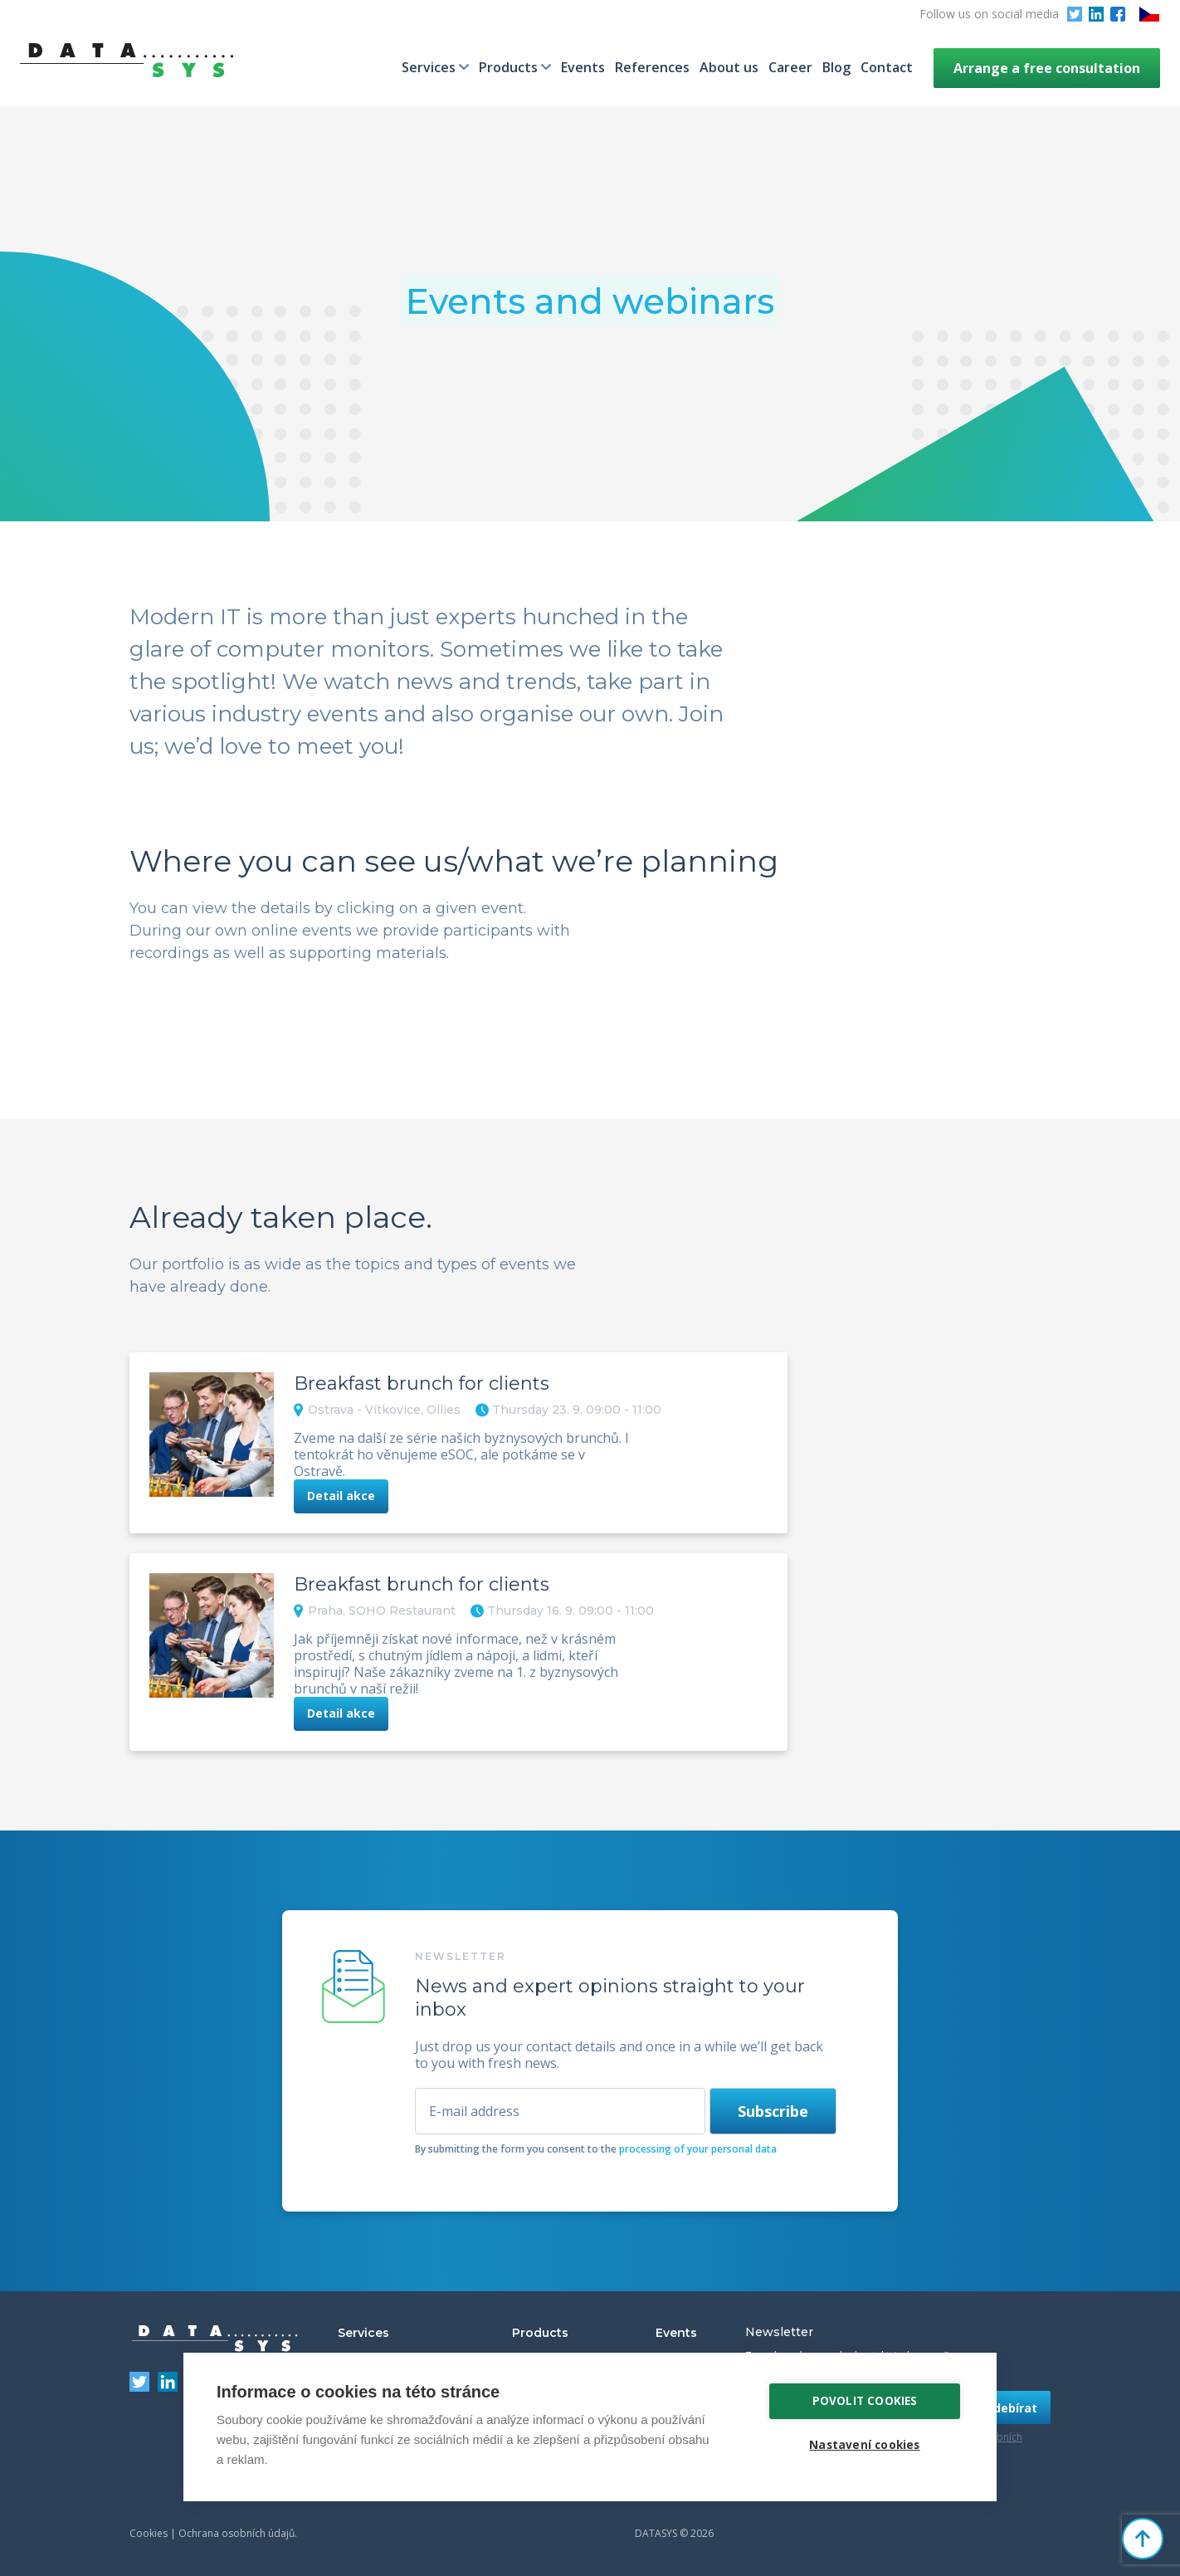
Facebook (1117, 14)
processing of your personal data (698, 2149)
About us (729, 67)
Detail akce (341, 1495)
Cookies (148, 2533)
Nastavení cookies (864, 2444)
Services (429, 67)
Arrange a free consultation (1046, 68)
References (652, 67)
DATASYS (214, 2338)
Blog (836, 67)
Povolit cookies (865, 2400)
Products (508, 67)
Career (790, 67)
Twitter (1074, 14)
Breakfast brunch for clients (421, 1383)
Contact (887, 67)
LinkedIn (1096, 14)
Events (583, 67)
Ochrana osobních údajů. (237, 2533)
